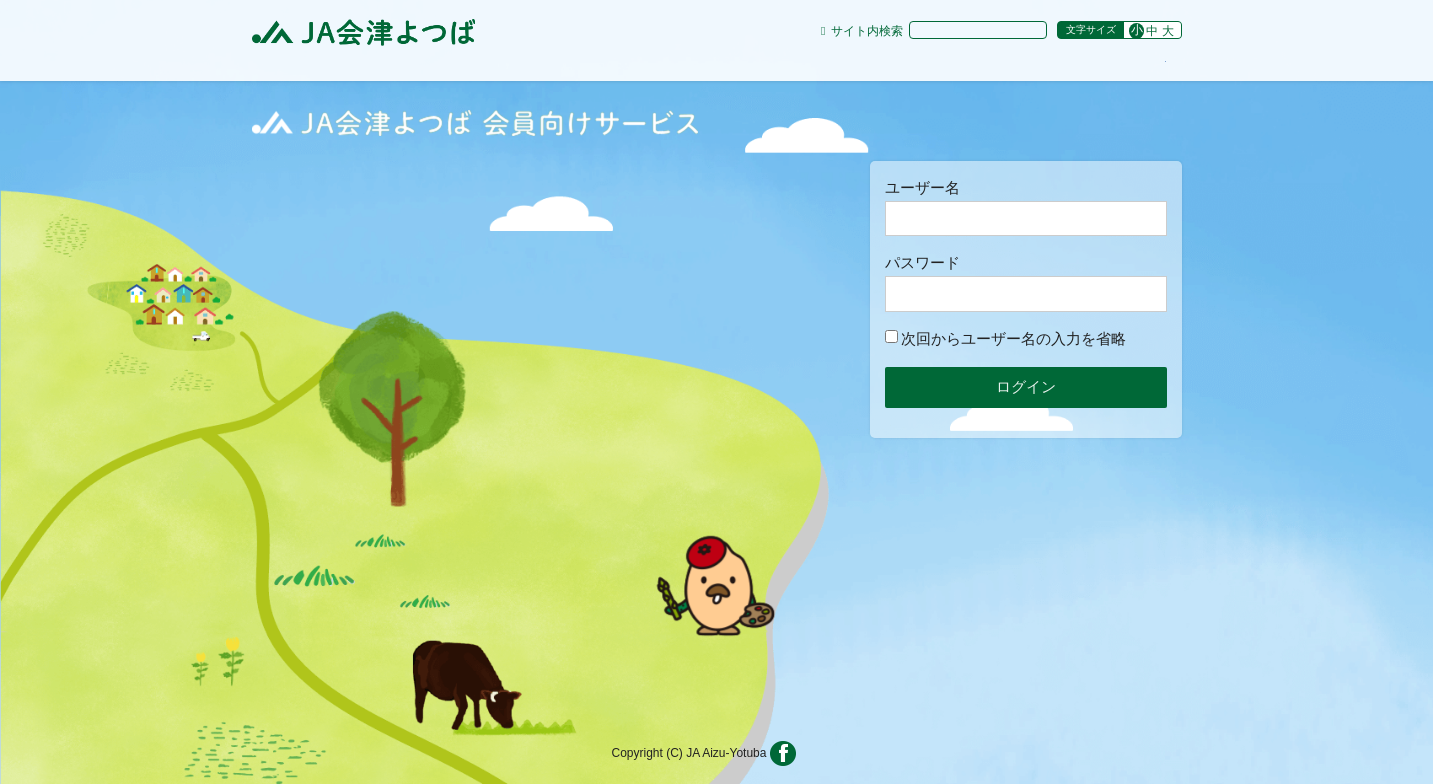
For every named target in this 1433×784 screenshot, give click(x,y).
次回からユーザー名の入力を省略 (1005, 338)
